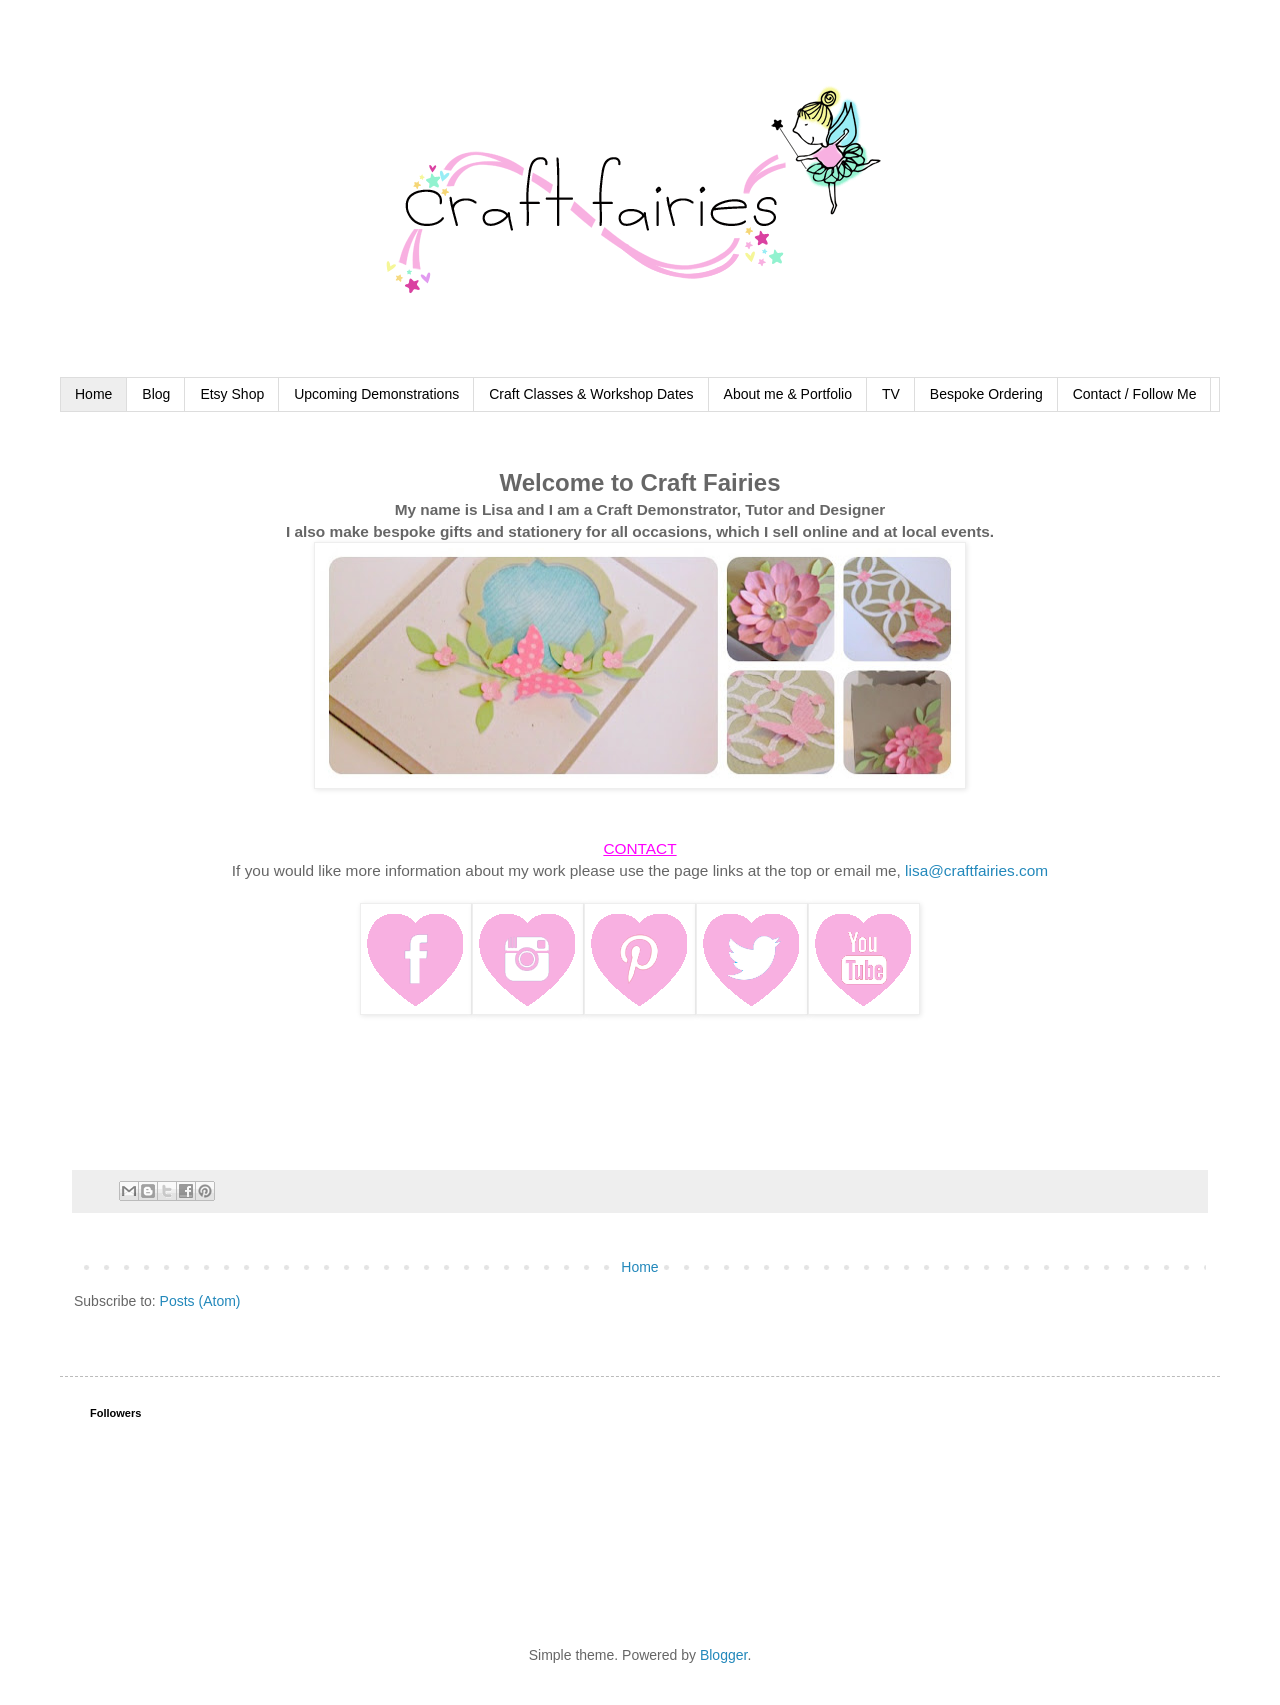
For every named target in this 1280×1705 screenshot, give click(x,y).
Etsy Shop (232, 394)
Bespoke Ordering (986, 394)
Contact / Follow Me (1135, 394)
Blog (156, 394)
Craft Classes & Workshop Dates (591, 394)
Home (93, 394)
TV (891, 394)
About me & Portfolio (788, 394)
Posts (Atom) (200, 1301)
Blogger (723, 1655)
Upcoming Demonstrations (376, 394)
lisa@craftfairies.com (976, 870)
